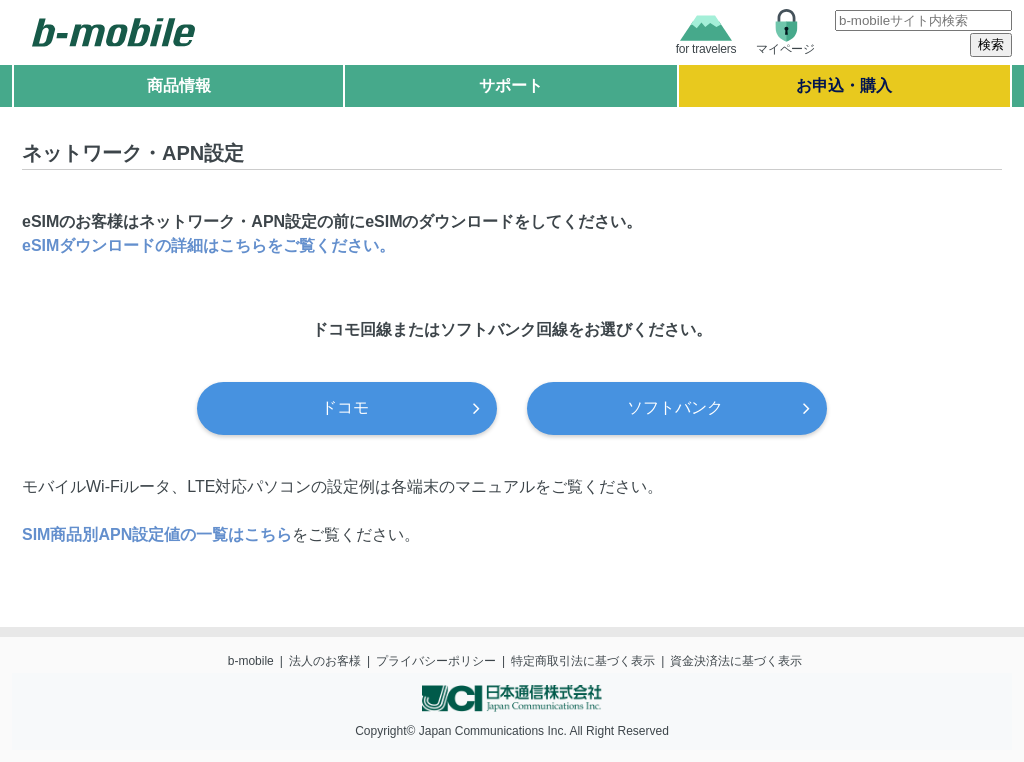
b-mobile (251, 661)
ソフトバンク (675, 407)
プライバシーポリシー (436, 661)
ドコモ (345, 407)
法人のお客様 (325, 661)
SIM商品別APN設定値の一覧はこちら (157, 534)
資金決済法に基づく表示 (736, 661)
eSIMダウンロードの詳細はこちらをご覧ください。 (208, 245)
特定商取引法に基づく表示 (583, 661)
